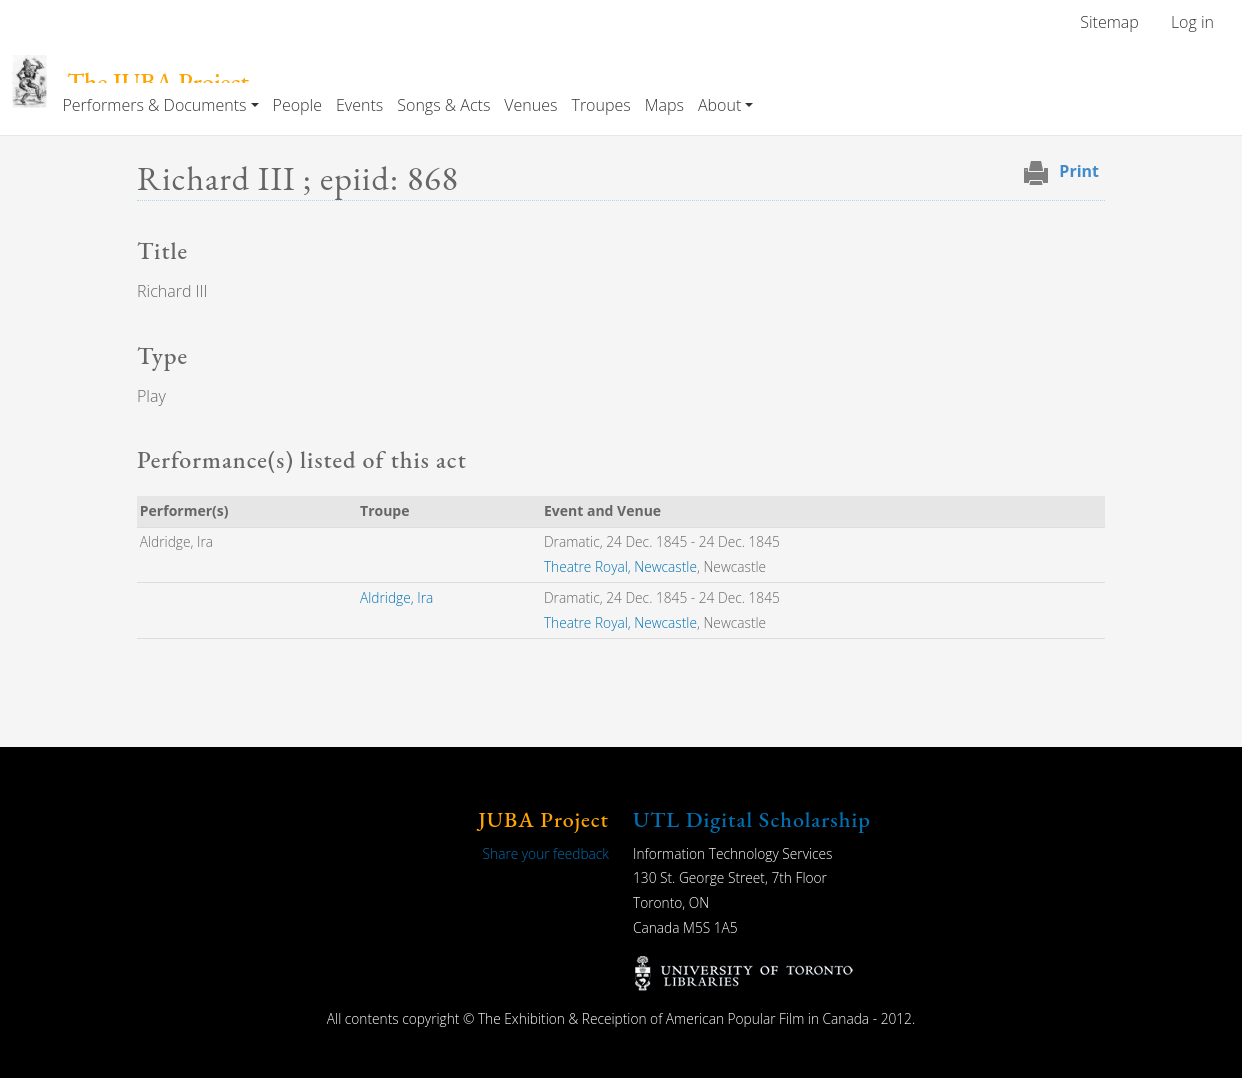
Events (359, 105)
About (719, 105)
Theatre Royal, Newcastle (620, 566)
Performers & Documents (154, 105)
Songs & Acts (443, 105)
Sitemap (1109, 22)
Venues (530, 105)
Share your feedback (546, 853)
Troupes (600, 105)
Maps (664, 105)
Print (1079, 171)
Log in (1192, 22)
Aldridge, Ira (396, 597)
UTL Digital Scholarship (752, 819)
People (297, 105)
